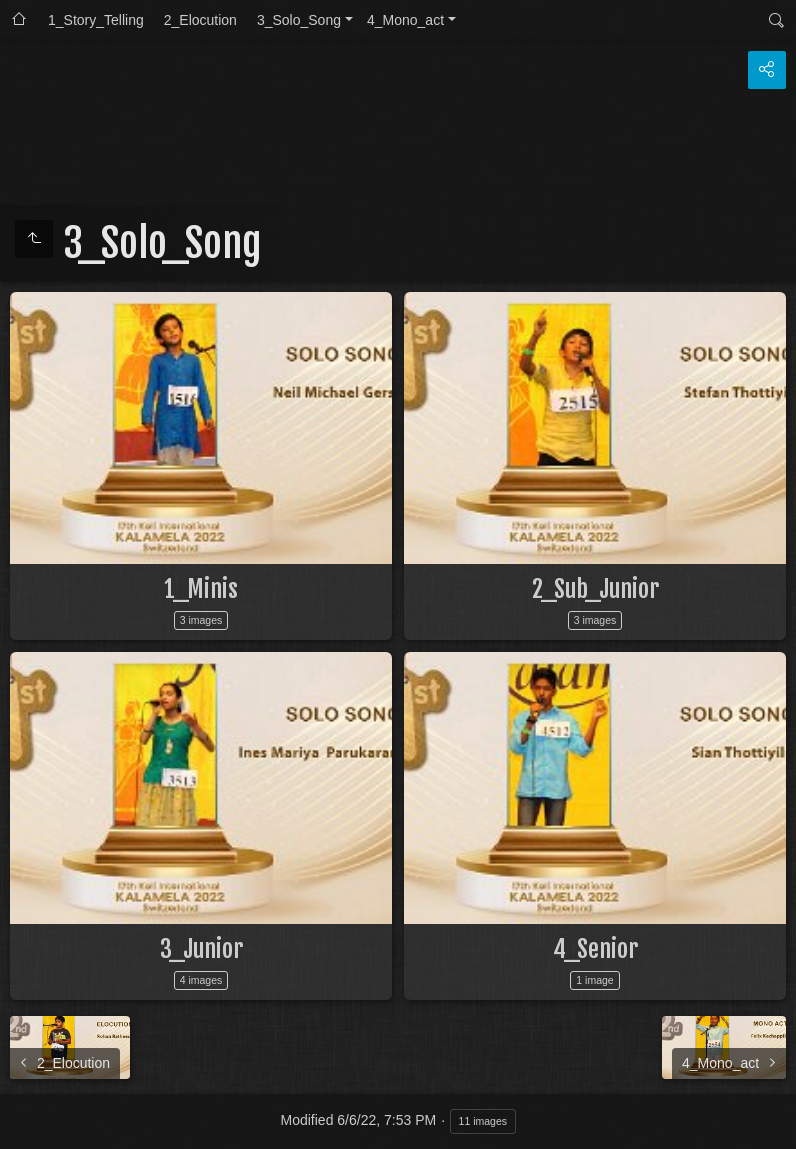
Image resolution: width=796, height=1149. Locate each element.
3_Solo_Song (299, 20)
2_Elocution (200, 20)
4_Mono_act (405, 20)
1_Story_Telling (96, 20)
